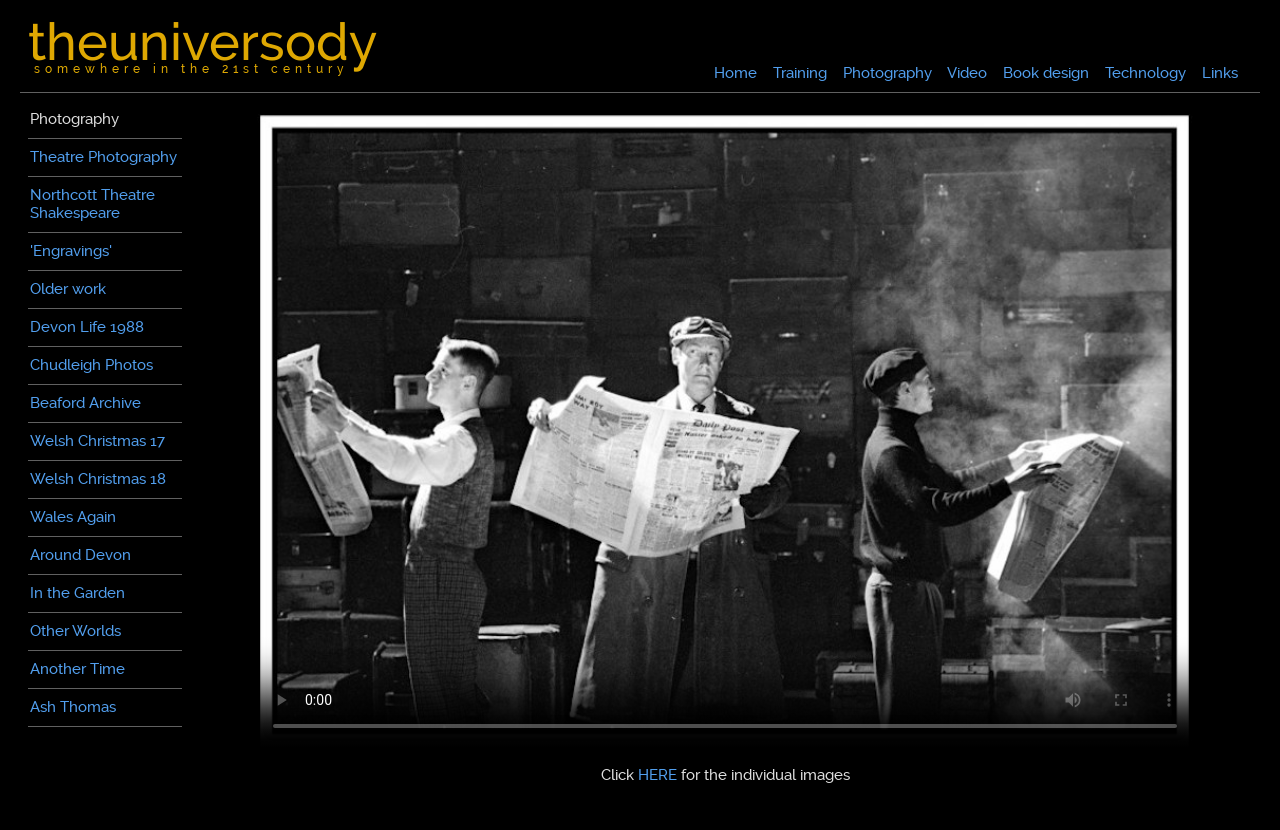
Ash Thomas (73, 707)
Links (1220, 73)
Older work (68, 289)
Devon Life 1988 (87, 327)
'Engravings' (71, 251)
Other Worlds (75, 631)
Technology (1145, 73)
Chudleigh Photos (91, 365)
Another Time (77, 669)
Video (967, 73)
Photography (887, 73)
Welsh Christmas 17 (97, 441)
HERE (657, 775)
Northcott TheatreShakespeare (92, 204)
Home (735, 73)
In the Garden (77, 593)
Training (800, 73)
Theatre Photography (103, 157)
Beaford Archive (85, 403)
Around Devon (80, 555)
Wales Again (73, 517)
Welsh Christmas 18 (98, 479)
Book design (1046, 73)
